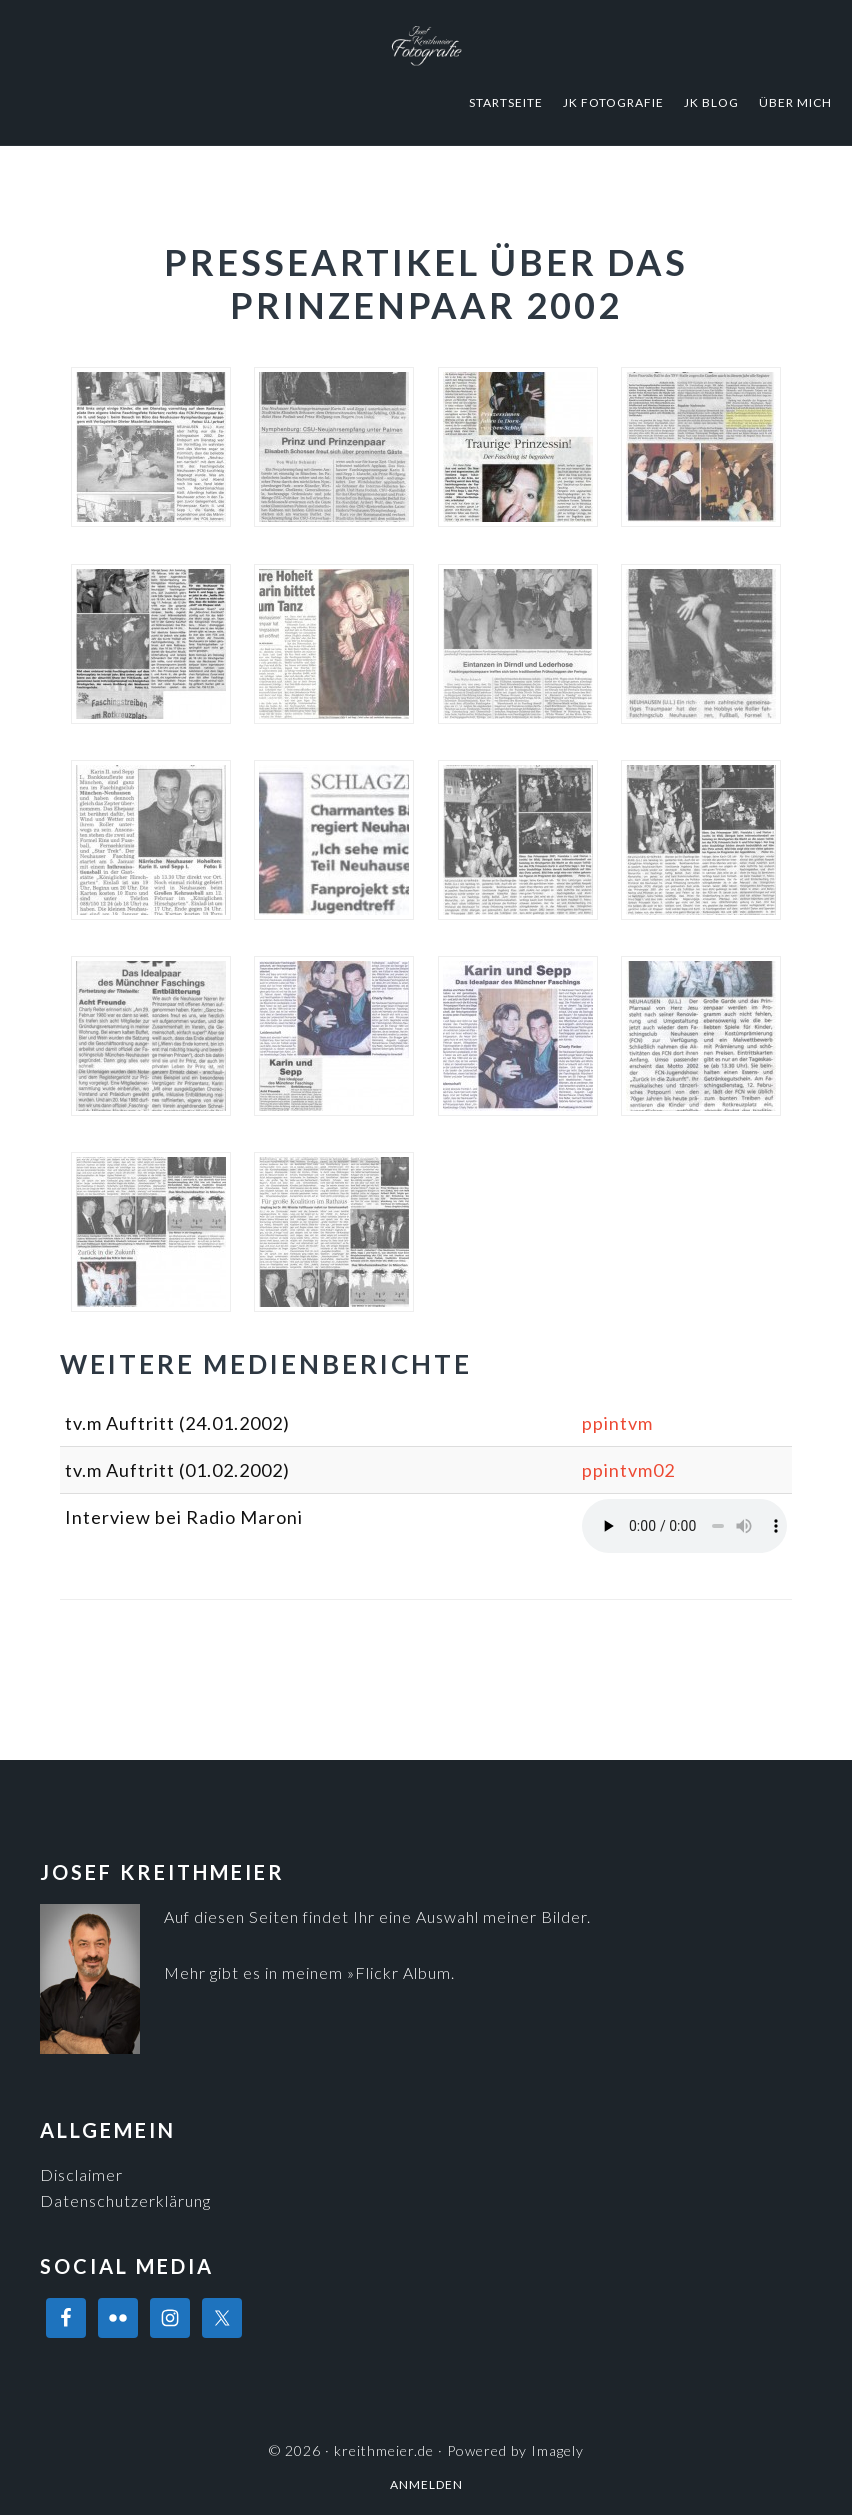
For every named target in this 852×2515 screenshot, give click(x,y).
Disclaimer (81, 2174)
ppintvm (617, 1423)
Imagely (557, 2450)
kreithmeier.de (426, 45)
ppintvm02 (628, 1470)
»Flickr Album (399, 1972)
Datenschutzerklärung (125, 2200)
